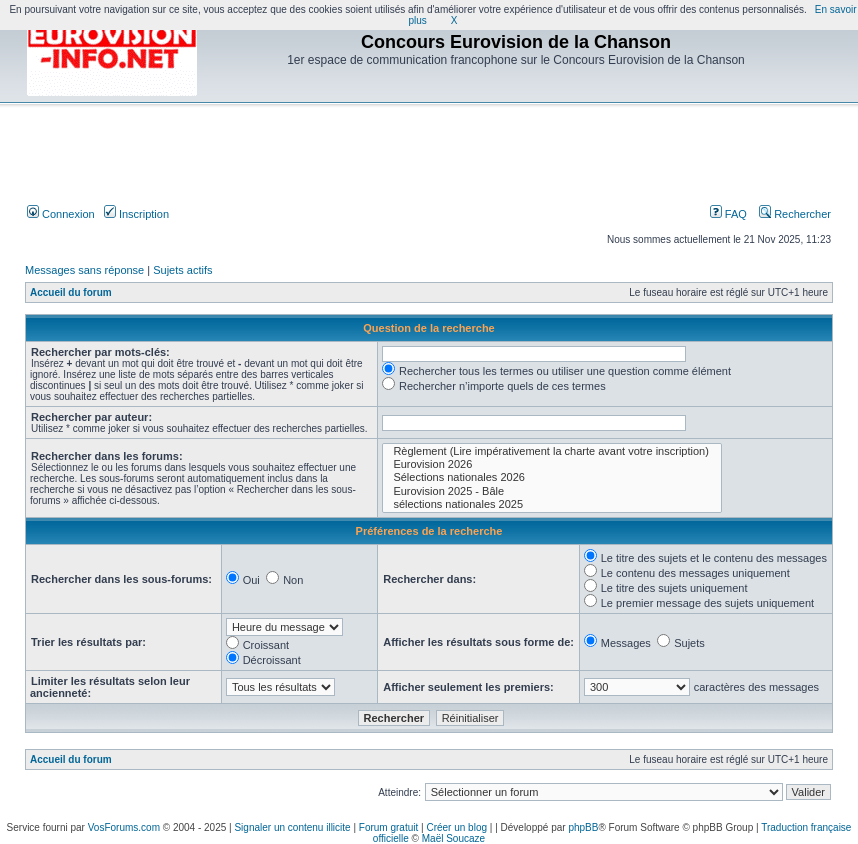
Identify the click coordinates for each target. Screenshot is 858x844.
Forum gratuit (388, 827)
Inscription (136, 214)
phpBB (583, 827)
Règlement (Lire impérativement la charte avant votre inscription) (552, 451)
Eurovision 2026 (552, 464)
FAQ (728, 214)
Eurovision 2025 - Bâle (552, 491)
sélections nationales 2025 (552, 504)
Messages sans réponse (84, 270)
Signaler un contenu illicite (292, 827)
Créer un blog (456, 827)
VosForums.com (124, 827)
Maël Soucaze (453, 838)
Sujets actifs (182, 270)
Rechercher (795, 214)
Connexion (61, 214)
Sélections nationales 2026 (552, 477)
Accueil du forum (71, 292)
